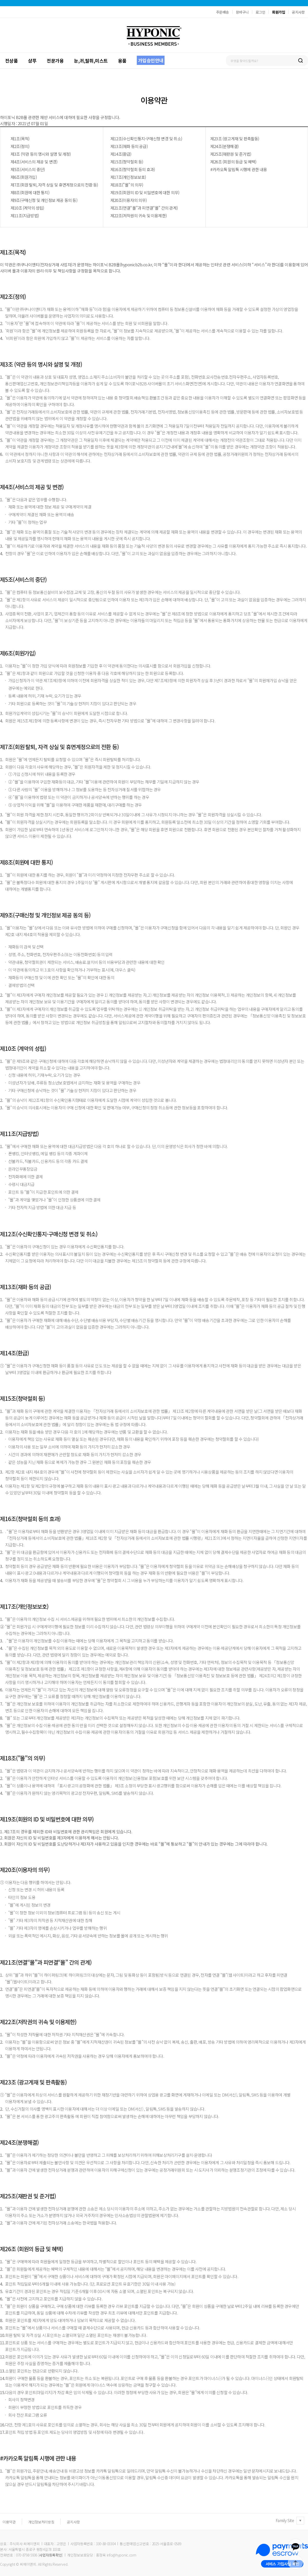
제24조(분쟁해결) (224, 146)
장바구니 (242, 12)
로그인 (260, 12)
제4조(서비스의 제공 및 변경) (34, 162)
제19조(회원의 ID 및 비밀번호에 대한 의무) (144, 192)
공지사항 (298, 12)
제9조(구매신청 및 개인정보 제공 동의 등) (44, 200)
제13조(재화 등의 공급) (129, 146)
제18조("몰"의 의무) (126, 185)
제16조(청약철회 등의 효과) (132, 169)
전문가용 (55, 60)
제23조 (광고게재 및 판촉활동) (234, 138)
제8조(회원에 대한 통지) (30, 192)
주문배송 (222, 12)
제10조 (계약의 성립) (27, 208)
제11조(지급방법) (25, 215)
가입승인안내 (150, 60)
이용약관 (9, 2521)
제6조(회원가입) (24, 177)
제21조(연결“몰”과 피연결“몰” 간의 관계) (144, 208)
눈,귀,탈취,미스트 (91, 60)
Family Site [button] (285, 2520)
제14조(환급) (120, 154)
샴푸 (32, 60)
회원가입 (278, 12)
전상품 (11, 60)
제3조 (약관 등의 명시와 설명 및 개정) (41, 154)
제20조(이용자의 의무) (128, 200)
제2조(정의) (20, 146)
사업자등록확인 (50, 2555)
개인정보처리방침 (41, 2521)
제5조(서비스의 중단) (28, 169)
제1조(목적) (20, 138)
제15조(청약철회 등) (126, 162)
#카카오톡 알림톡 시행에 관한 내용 (238, 169)
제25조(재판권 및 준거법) (230, 154)
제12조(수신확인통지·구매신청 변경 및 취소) (146, 138)
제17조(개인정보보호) (128, 177)
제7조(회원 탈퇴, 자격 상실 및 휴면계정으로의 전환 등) (54, 185)
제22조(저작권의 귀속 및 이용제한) (138, 215)
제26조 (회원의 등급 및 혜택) (233, 162)
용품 (122, 60)
